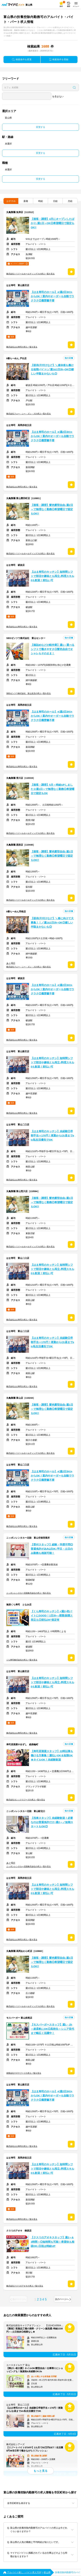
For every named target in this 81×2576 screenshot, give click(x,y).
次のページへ (63, 2299)
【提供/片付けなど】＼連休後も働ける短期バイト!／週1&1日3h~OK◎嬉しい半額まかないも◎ (52, 369)
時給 (40, 201)
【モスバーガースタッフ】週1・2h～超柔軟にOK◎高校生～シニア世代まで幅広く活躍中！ (52, 2028)
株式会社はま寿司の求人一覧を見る (21, 347)
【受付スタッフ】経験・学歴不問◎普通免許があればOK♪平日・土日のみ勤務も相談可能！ (52, 1548)
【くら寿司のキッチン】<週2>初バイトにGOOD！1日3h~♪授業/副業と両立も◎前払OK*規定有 (52, 1615)
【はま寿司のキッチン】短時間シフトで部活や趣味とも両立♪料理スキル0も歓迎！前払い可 (52, 576)
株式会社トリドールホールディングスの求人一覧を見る (30, 274)
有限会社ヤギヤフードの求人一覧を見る (23, 2073)
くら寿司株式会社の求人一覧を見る (21, 1660)
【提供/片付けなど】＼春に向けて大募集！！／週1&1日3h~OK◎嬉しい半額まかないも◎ (52, 922)
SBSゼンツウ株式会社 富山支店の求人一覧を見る (28, 693)
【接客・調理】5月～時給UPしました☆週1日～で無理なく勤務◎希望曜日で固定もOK (52, 789)
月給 (70, 201)
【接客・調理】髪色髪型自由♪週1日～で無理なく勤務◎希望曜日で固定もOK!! (52, 855)
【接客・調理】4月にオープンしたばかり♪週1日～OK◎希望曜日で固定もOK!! (52, 223)
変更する (40, 127)
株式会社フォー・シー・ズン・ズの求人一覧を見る (28, 414)
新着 (26, 201)
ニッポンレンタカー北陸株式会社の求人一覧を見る (28, 1593)
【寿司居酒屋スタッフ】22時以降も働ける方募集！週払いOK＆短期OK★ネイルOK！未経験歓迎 (52, 1755)
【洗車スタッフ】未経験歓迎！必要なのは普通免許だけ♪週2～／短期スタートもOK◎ (52, 1822)
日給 (55, 201)
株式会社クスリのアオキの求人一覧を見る (24, 2286)
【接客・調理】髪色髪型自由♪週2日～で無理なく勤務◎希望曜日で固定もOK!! (52, 509)
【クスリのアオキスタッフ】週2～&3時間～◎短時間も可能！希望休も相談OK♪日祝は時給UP (52, 2241)
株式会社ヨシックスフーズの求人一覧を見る (25, 1800)
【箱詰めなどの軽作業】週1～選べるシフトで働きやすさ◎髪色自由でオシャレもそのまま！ (52, 649)
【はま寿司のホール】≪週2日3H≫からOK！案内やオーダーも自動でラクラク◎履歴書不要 (52, 296)
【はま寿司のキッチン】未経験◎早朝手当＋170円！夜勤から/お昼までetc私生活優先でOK (52, 1135)
